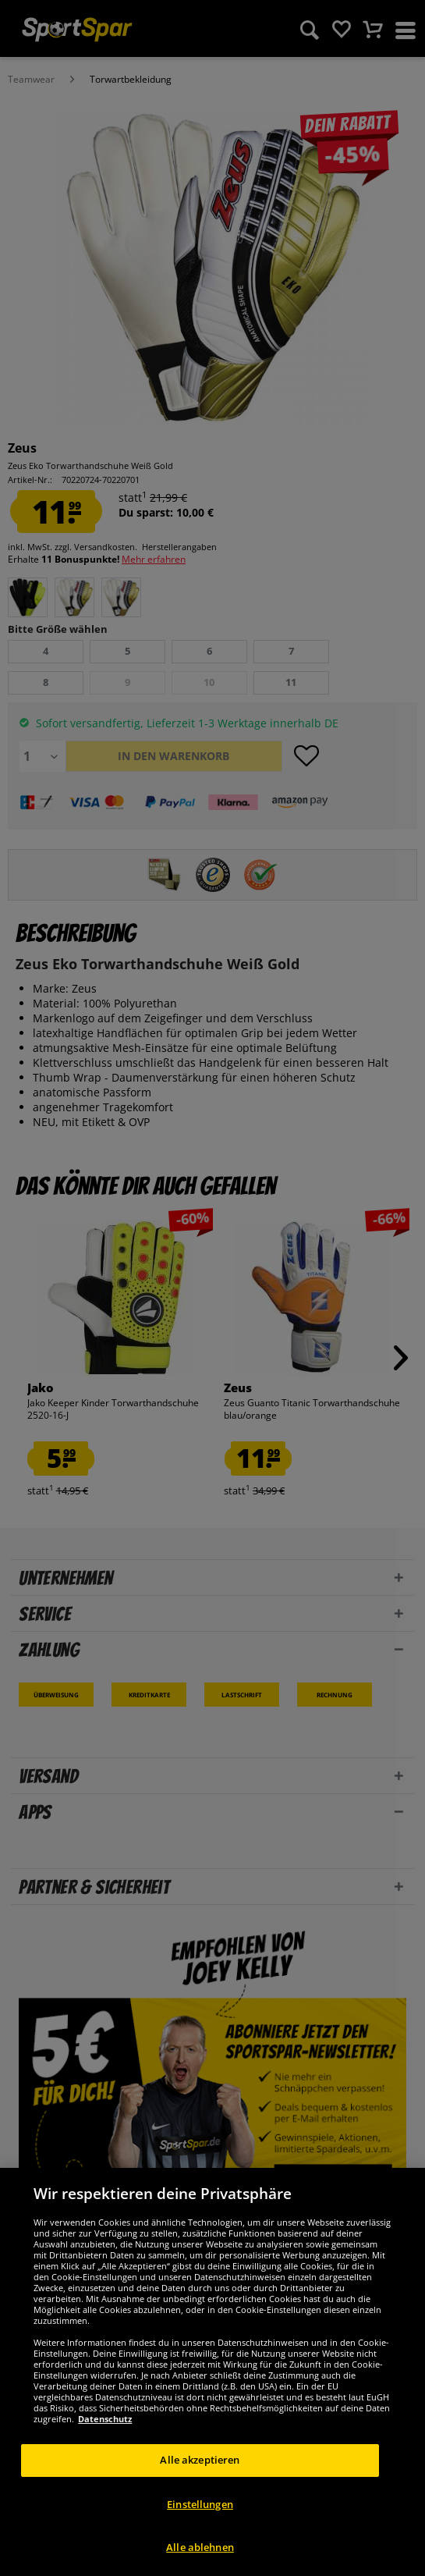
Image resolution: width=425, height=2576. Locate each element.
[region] (212, 2372)
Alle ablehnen (200, 2547)
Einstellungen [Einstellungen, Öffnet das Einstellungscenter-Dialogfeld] (200, 2504)
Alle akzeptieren (199, 2460)
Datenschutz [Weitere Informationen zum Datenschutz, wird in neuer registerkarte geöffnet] (105, 2419)
